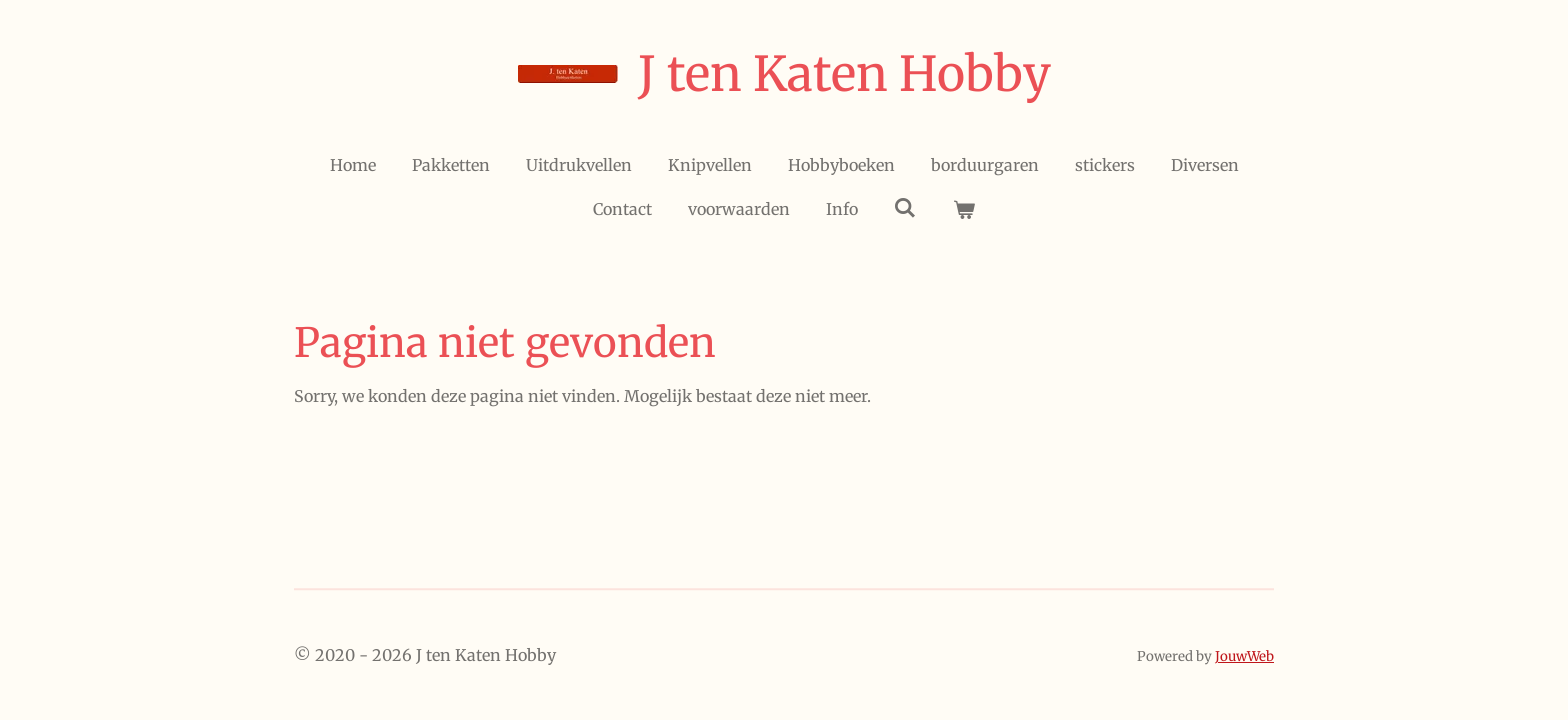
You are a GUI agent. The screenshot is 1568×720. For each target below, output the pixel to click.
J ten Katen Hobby (844, 74)
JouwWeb (1244, 656)
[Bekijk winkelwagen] (964, 209)
